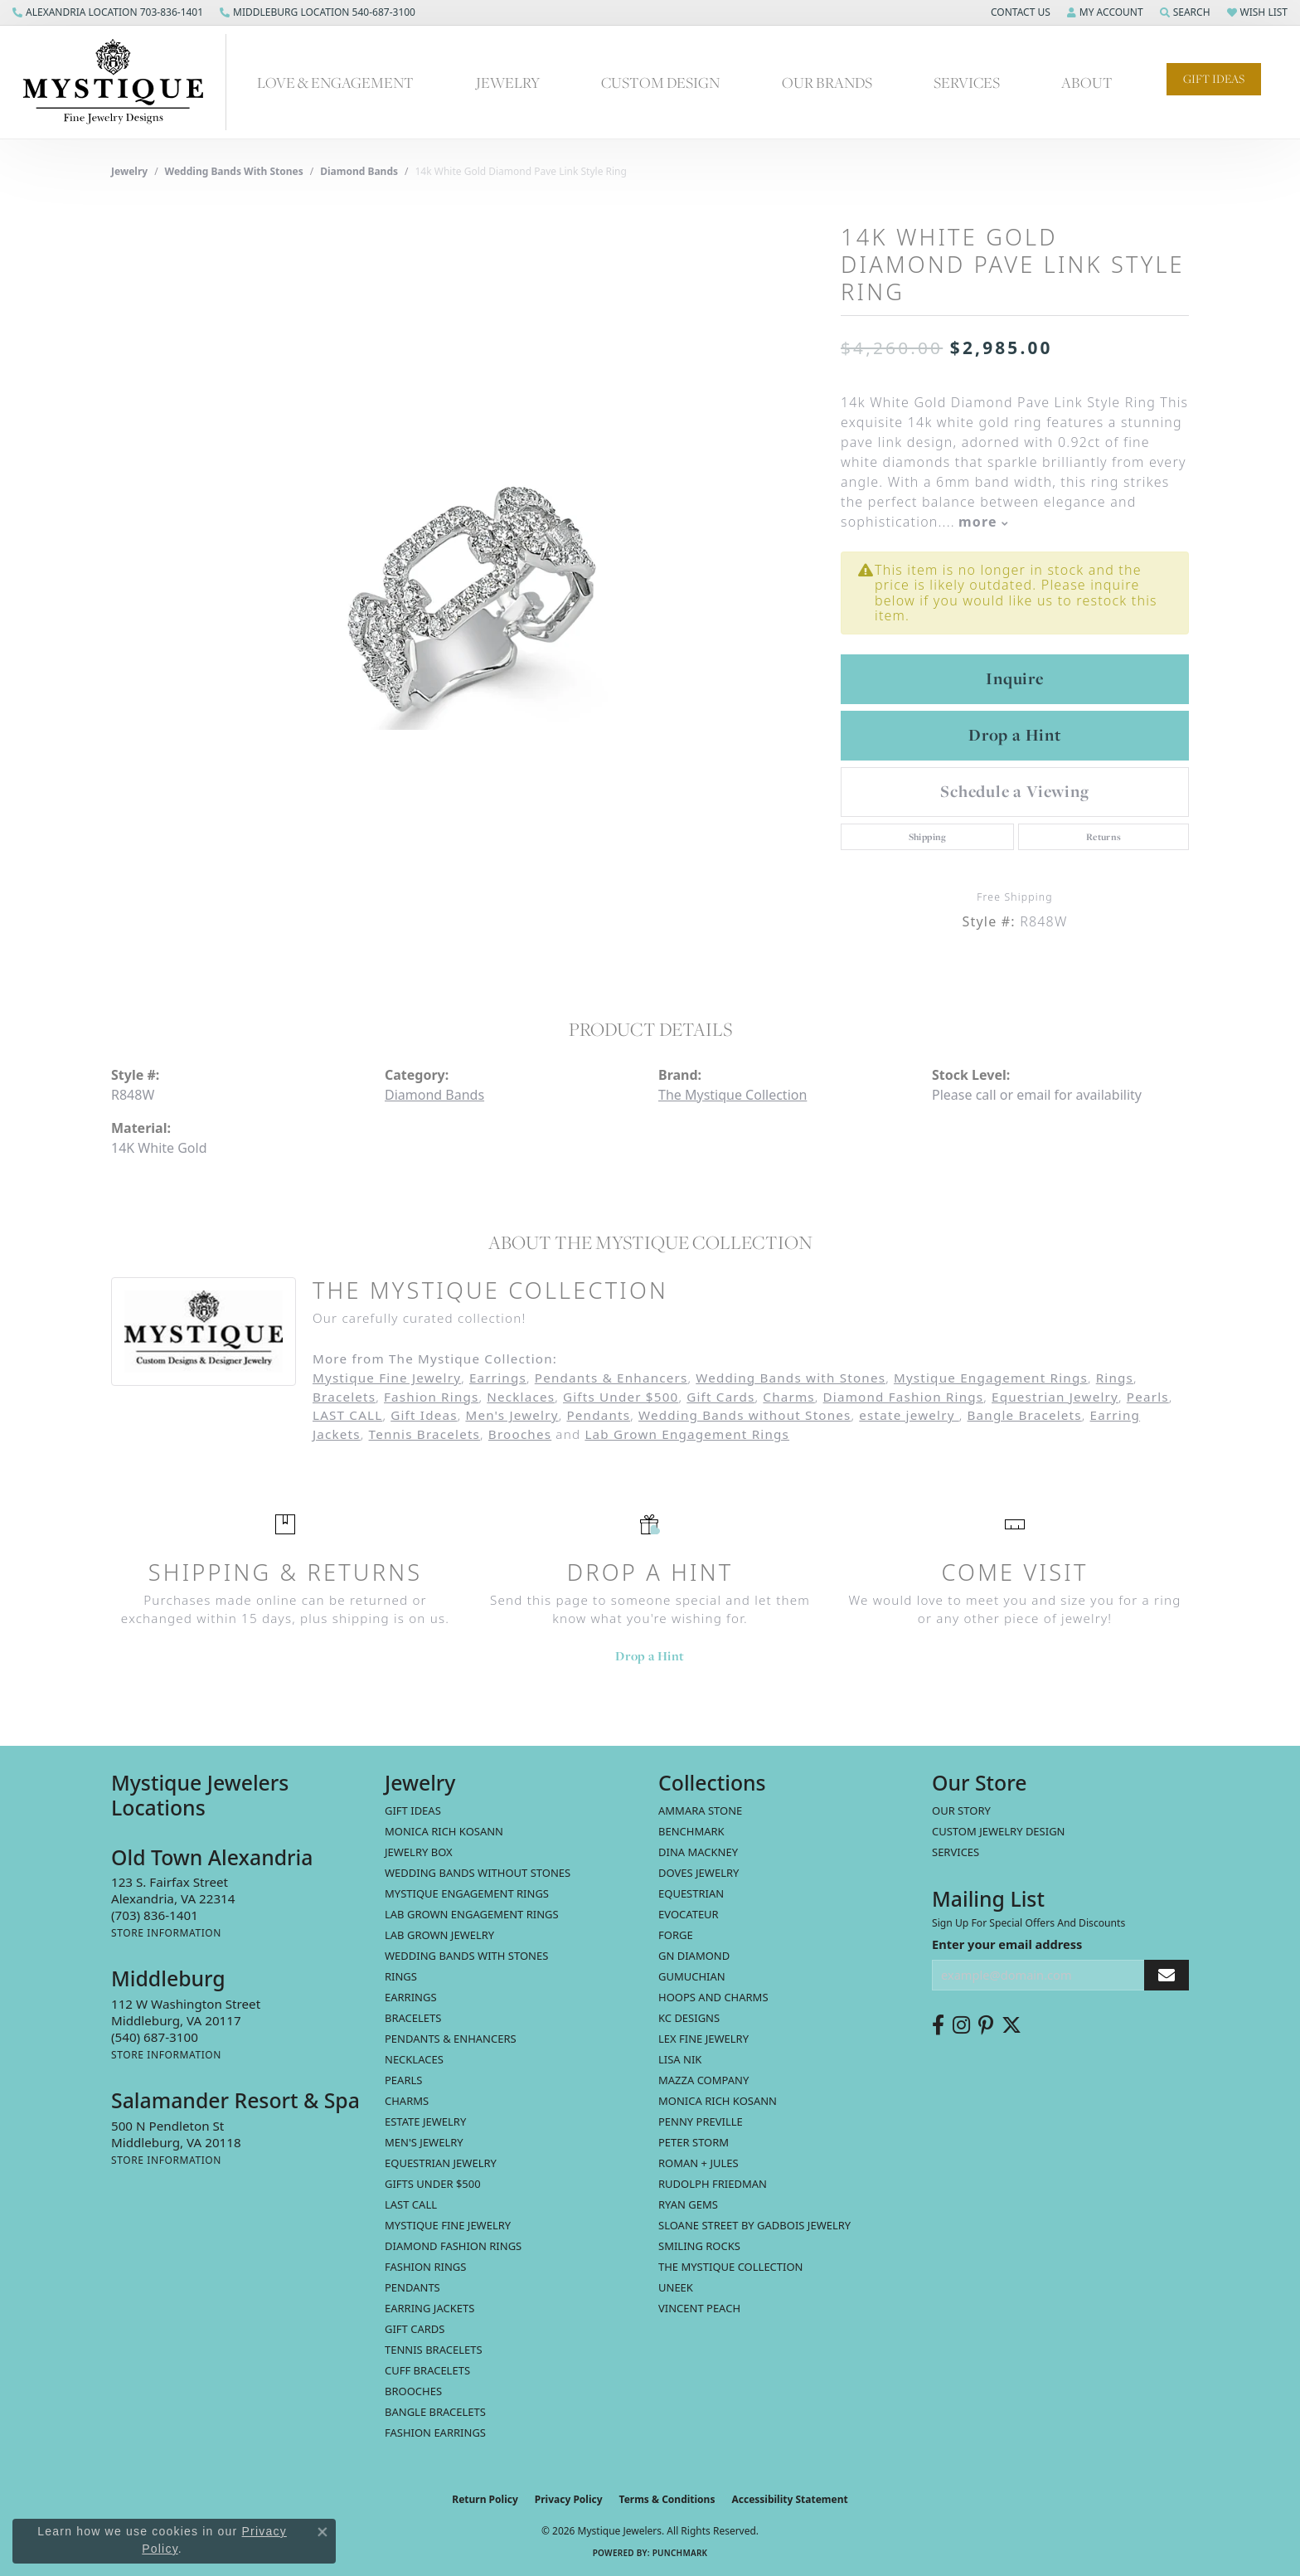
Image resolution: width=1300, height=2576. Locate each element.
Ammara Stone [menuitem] (700, 1810)
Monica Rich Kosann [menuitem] (717, 2100)
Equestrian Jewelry (1055, 1396)
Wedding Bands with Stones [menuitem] (466, 1955)
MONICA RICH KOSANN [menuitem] (444, 1831)
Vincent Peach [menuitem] (699, 2308)
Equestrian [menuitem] (691, 1893)
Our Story (961, 1810)
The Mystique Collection (732, 1095)
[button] (1018, 12)
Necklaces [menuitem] (414, 2059)
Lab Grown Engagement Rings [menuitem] (472, 1914)
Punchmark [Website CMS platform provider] (680, 2553)
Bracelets (344, 1396)
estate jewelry (908, 1415)
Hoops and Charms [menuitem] (713, 1997)
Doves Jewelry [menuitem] (698, 1872)
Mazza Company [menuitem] (703, 2080)
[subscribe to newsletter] (1166, 1975)
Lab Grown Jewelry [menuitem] (439, 1934)
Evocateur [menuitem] (688, 1914)
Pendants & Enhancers (611, 1377)
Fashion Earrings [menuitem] (435, 2432)
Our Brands (827, 82)
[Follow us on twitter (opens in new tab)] (1011, 2025)
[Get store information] (166, 1933)
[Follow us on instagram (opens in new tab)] (961, 2025)
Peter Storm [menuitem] (693, 2142)
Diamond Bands (359, 171)
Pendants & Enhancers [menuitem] (451, 2038)
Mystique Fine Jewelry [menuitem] (448, 2225)
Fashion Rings (431, 1396)
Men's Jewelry (511, 1415)
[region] (467, 585)
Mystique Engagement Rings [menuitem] (467, 1893)
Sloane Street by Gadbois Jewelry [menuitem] (754, 2225)
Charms (788, 1396)
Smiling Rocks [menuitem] (699, 2245)
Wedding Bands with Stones (234, 171)
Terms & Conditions (667, 2499)
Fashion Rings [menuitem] (425, 2266)
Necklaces (521, 1396)
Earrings (497, 1377)
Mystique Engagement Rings (991, 1377)
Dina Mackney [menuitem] (698, 1852)
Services (967, 82)
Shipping (928, 836)
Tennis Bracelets (425, 1434)
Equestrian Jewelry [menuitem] (441, 2163)
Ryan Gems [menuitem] (688, 2204)
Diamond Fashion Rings (903, 1396)
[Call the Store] (154, 1915)
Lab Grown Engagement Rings (687, 1434)
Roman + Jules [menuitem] (698, 2163)
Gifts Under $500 (620, 1396)
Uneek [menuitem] (675, 2287)
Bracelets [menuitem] (413, 2017)
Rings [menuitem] (401, 1976)
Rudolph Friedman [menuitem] (712, 2183)
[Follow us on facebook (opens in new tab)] (938, 2025)
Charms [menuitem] (407, 2100)
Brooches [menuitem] (413, 2391)
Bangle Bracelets (1025, 1415)
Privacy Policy (569, 2499)
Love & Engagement (335, 82)
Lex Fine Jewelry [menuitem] (703, 2038)
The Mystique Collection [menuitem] (730, 2266)
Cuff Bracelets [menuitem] (427, 2370)
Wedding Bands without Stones (744, 1415)
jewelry (129, 171)
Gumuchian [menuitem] (691, 1976)
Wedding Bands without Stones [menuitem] (477, 1872)
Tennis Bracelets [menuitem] (434, 2349)
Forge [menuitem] (675, 1934)
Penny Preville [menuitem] (700, 2121)
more (983, 522)
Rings (1114, 1377)
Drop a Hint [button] (1014, 735)
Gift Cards (720, 1396)
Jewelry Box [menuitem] (419, 1852)
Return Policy (485, 2499)
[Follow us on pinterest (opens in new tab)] (985, 2025)
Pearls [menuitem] (403, 2080)
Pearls (1148, 1396)
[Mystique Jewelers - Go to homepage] (121, 82)
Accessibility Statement (789, 2499)
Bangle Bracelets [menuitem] (435, 2411)
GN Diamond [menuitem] (694, 1955)
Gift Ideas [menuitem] (413, 1810)
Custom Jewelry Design (998, 1831)
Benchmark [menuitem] (691, 1831)
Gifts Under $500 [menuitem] (433, 2183)
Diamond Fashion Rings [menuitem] (453, 2245)
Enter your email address (1007, 1944)
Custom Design (660, 82)
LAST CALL (347, 1415)
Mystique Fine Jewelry (387, 1377)
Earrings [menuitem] (411, 1997)
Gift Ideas (1213, 78)
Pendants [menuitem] (412, 2287)
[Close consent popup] (322, 2532)
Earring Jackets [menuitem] (429, 2308)
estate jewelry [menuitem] (425, 2121)
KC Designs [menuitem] (689, 2017)
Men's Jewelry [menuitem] (424, 2142)
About (1087, 82)
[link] (107, 12)
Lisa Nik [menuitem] (679, 2059)
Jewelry (508, 82)
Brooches (519, 1434)
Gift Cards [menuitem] (414, 2328)
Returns (1104, 836)
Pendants (598, 1415)
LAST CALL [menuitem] (411, 2204)
